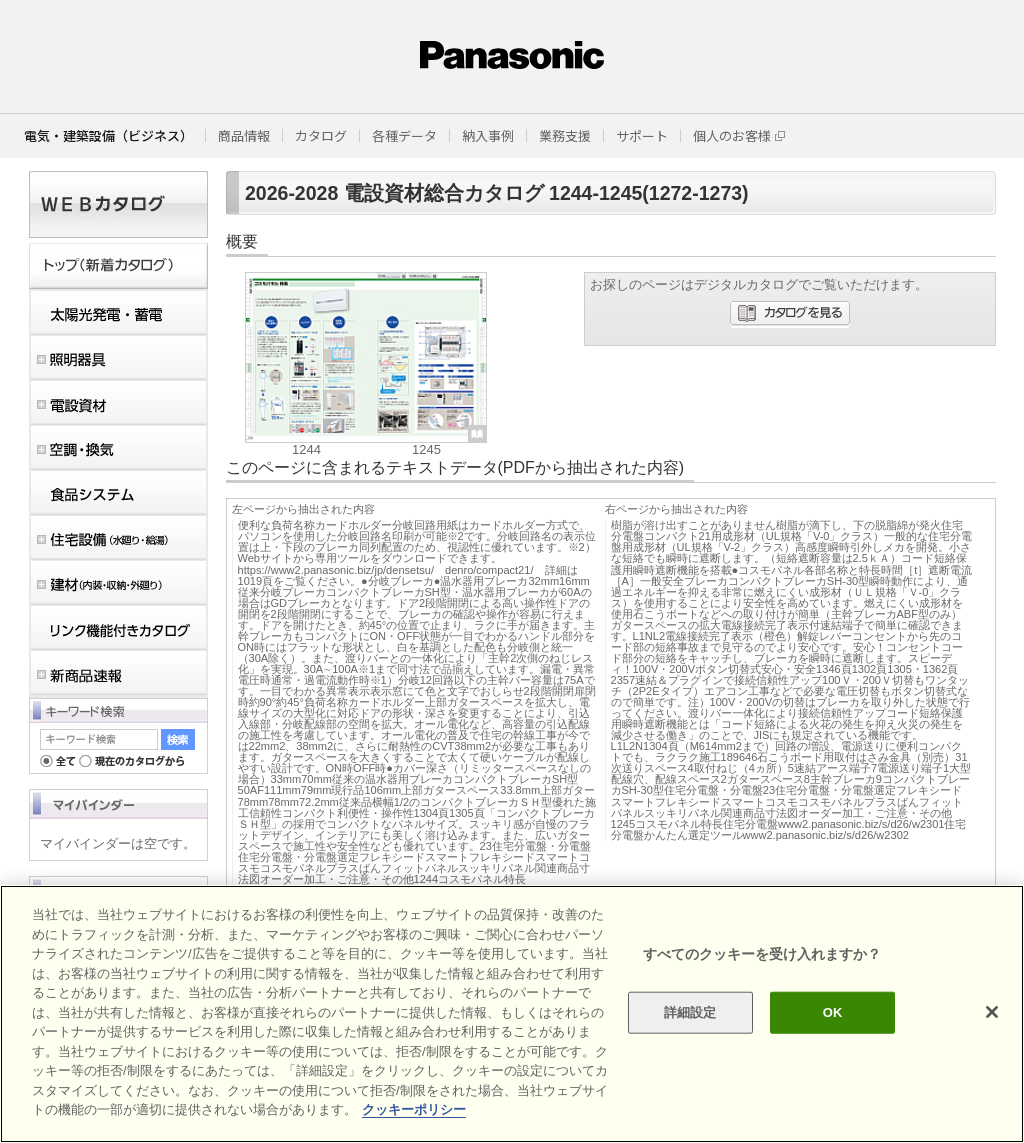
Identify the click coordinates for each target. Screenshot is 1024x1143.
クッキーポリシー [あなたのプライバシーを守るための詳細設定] (414, 1109)
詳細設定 (690, 1012)
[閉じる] (992, 1012)
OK (833, 1012)
